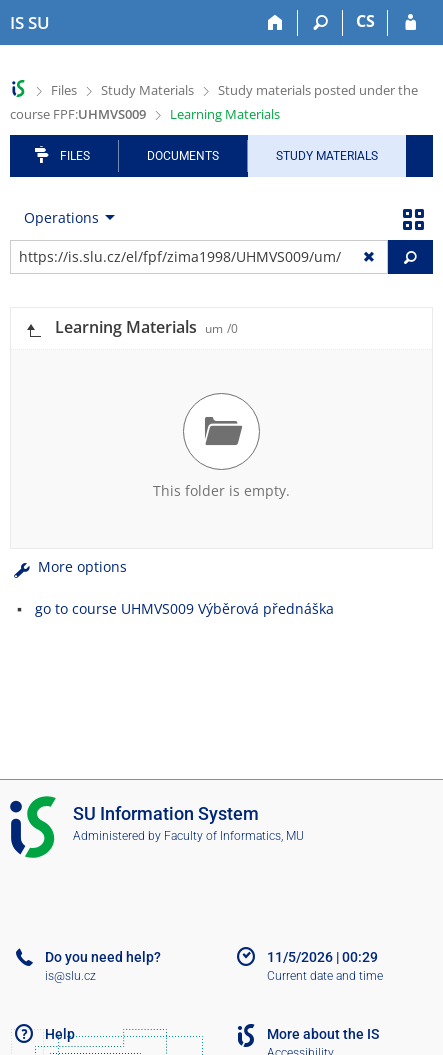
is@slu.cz (70, 976)
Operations (61, 217)
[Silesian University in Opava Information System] (30, 23)
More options (68, 566)
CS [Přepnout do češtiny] (365, 21)
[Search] (320, 23)
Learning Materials (225, 114)
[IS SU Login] (410, 23)
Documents (183, 156)
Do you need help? (103, 957)
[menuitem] (65, 218)
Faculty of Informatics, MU (234, 836)
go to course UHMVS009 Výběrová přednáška (184, 608)
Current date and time (325, 976)
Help (60, 1034)
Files (64, 90)
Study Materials (147, 90)
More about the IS (323, 1034)
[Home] (275, 23)
